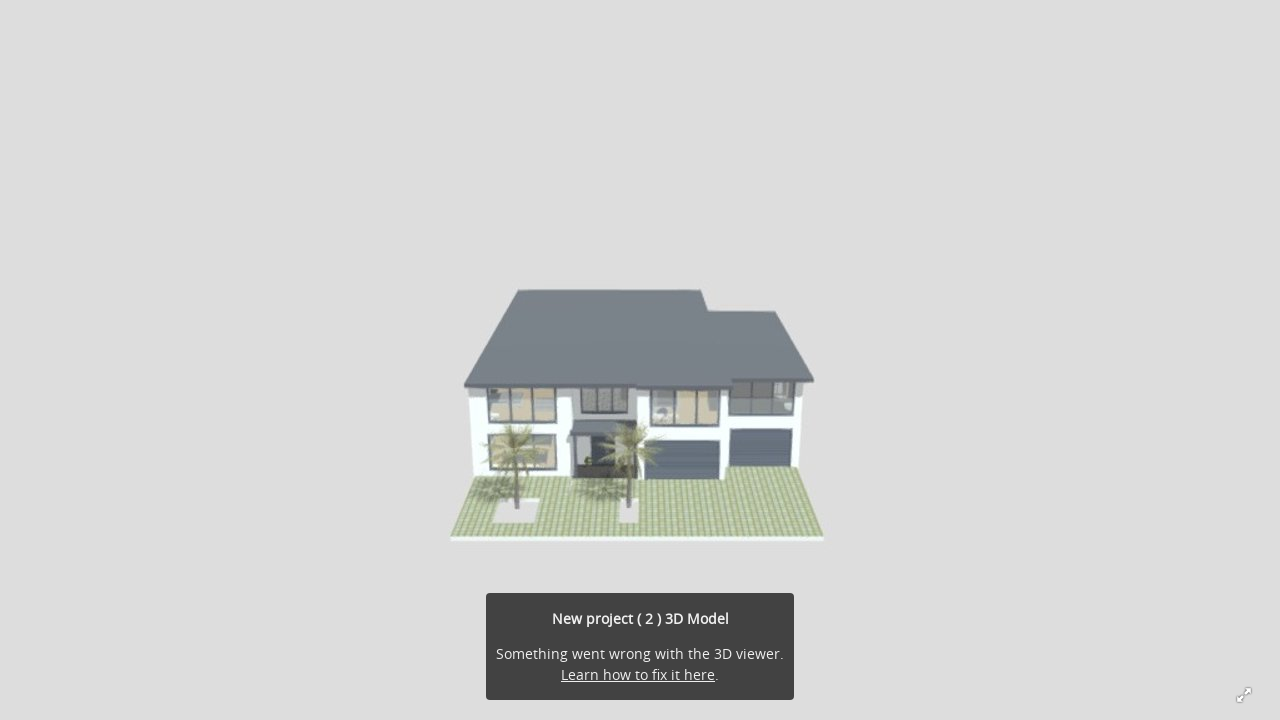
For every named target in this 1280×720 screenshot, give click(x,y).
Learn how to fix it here (638, 674)
